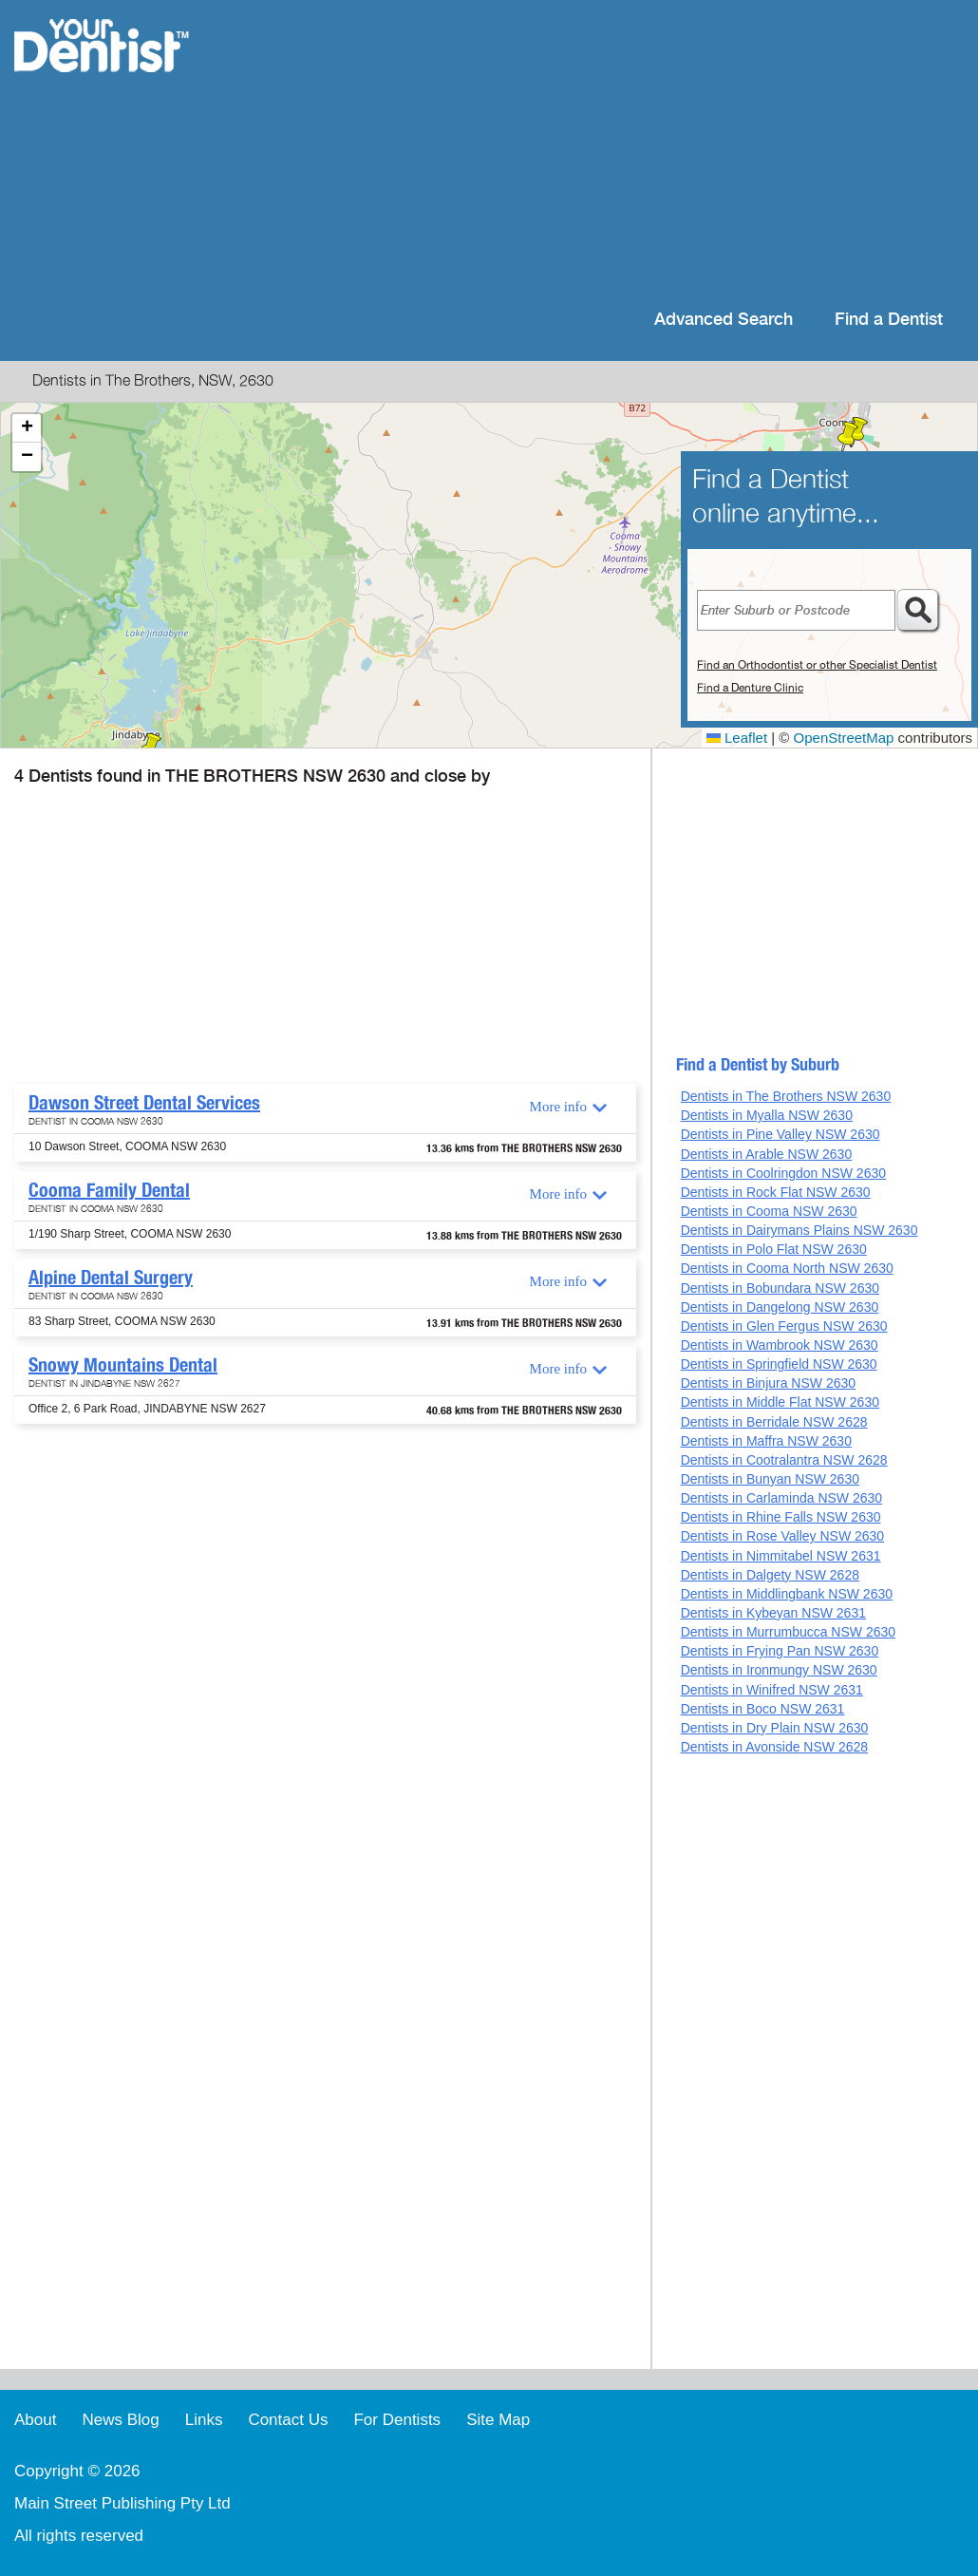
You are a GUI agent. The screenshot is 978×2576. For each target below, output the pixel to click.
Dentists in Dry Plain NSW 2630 (775, 1727)
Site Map (498, 2420)
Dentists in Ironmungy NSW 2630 (779, 1669)
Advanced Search (723, 320)
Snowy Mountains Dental (122, 1365)
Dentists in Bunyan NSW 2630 (770, 1479)
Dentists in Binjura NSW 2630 (768, 1383)
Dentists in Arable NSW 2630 (767, 1154)
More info (558, 1106)
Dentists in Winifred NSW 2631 (772, 1689)
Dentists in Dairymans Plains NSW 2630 (799, 1230)
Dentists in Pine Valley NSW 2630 (780, 1134)
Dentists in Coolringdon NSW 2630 (783, 1173)
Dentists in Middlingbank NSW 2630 (787, 1593)
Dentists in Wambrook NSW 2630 (779, 1345)
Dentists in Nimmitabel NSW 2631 (781, 1555)
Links (204, 2420)
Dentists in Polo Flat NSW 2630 (774, 1249)
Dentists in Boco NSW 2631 (763, 1708)
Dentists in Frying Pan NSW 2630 (780, 1650)
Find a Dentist (889, 320)
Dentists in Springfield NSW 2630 (779, 1364)
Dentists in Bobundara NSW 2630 (780, 1288)
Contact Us (288, 2420)
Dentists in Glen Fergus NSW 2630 (784, 1326)
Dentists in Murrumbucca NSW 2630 (788, 1631)
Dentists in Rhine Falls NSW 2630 (781, 1517)
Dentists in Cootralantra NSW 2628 (784, 1460)
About (35, 2420)
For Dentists (397, 2420)
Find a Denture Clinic (750, 687)
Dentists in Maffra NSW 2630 (766, 1441)
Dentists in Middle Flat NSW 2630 (780, 1402)
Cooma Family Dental (109, 1190)
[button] (848, 437)
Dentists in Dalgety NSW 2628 (770, 1574)
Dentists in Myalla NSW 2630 (767, 1115)
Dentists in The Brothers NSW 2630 (786, 1096)
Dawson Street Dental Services (144, 1102)
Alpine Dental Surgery (110, 1277)
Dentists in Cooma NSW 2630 (769, 1211)
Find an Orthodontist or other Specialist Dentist (817, 665)
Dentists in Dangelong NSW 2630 (780, 1307)
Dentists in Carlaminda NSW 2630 (781, 1498)
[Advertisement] (612, 152)
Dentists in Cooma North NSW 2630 (787, 1268)
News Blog (120, 2420)
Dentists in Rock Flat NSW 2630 (776, 1192)
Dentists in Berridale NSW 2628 (774, 1422)
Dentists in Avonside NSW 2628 (774, 1746)
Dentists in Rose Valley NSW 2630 (783, 1536)
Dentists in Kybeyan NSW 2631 (773, 1612)
